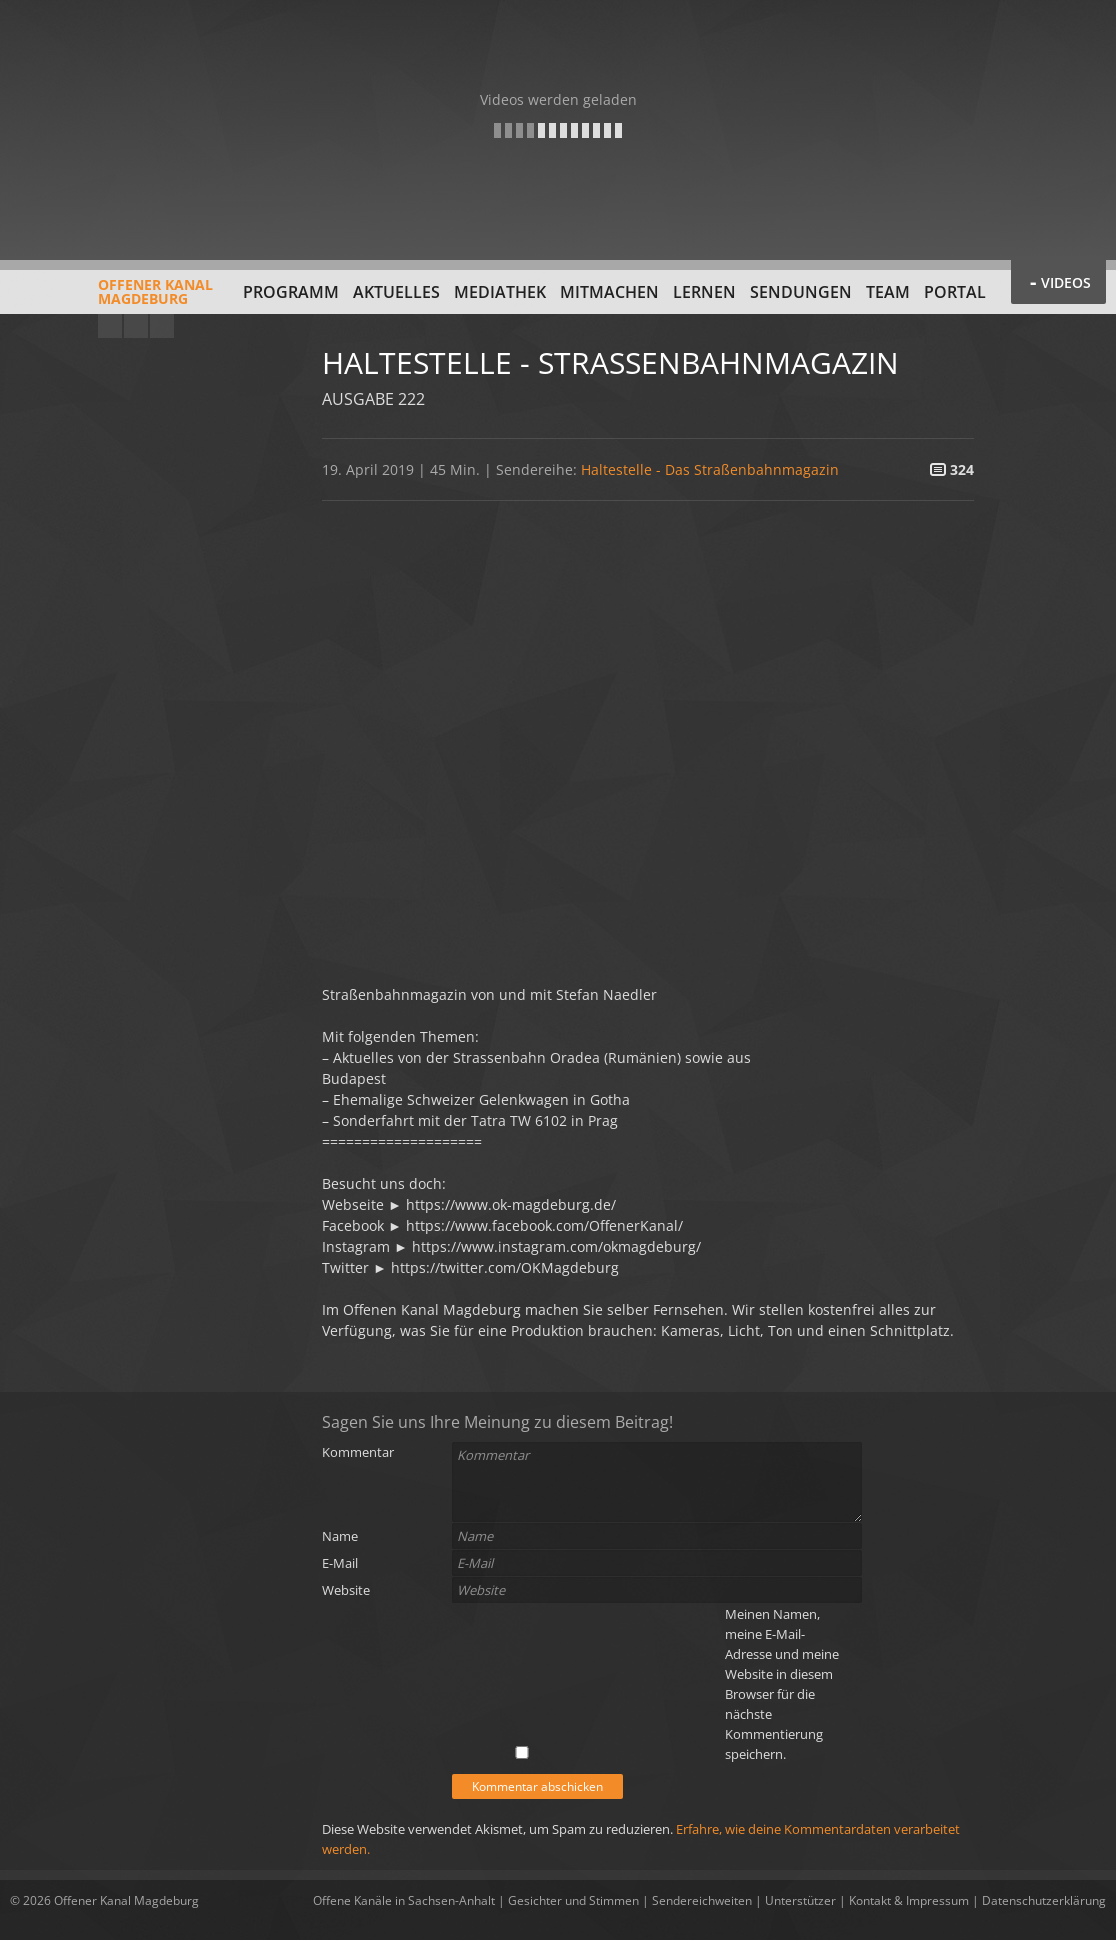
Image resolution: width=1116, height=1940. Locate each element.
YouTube (110, 326)
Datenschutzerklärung (1044, 1900)
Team (888, 292)
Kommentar (358, 1452)
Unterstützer (800, 1900)
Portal (955, 292)
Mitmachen (609, 292)
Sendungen (801, 292)
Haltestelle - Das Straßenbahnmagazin (710, 469)
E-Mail (340, 1563)
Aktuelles (396, 292)
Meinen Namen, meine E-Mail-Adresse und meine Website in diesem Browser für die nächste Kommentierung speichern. (782, 1684)
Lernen (704, 292)
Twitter (162, 326)
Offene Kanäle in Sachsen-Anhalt (404, 1900)
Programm (291, 292)
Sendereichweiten (702, 1900)
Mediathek (500, 292)
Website (346, 1590)
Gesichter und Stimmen (573, 1900)
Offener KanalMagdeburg (111, 299)
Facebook (136, 326)
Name (340, 1536)
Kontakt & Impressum (909, 1900)
